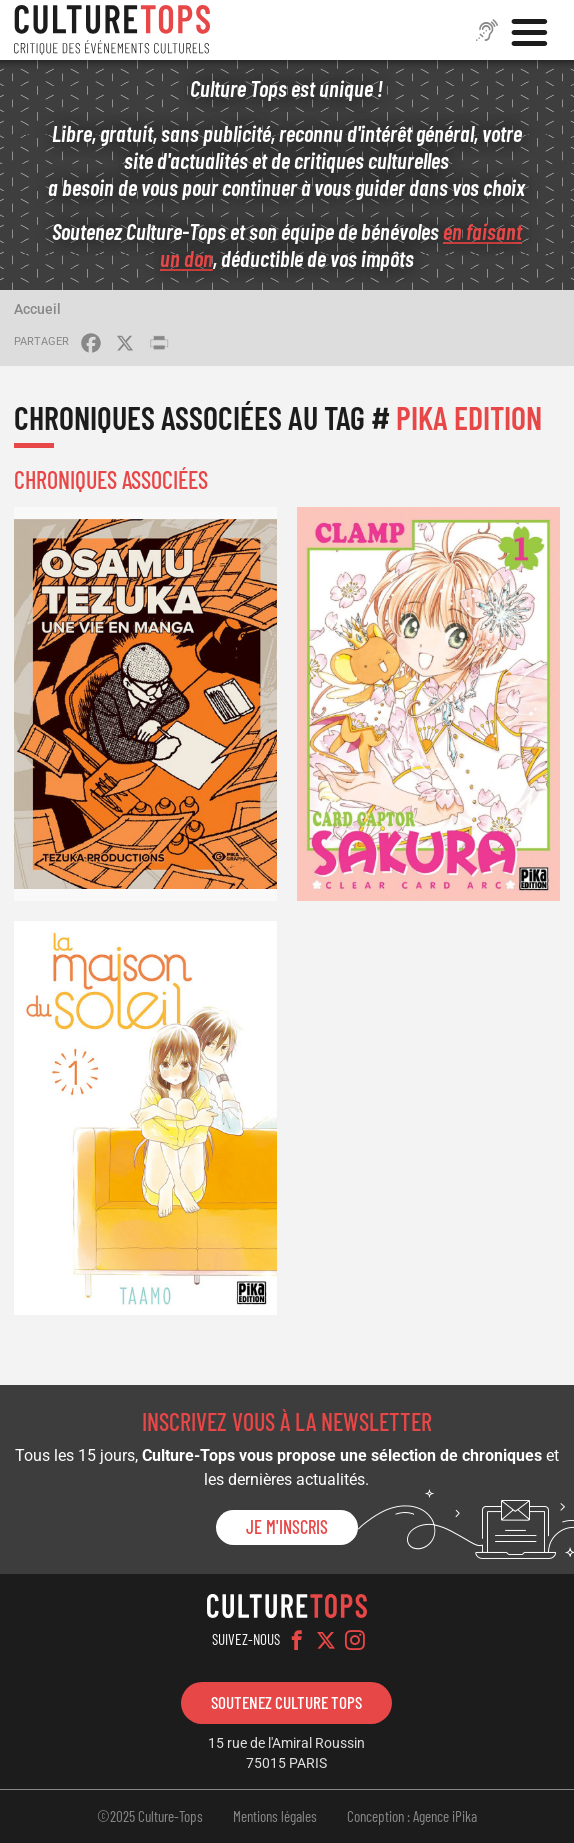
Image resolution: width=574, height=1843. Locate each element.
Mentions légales (275, 1816)
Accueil (37, 309)
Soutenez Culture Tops (286, 1702)
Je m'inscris (287, 1527)
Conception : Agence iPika (412, 1816)
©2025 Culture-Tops (150, 1816)
